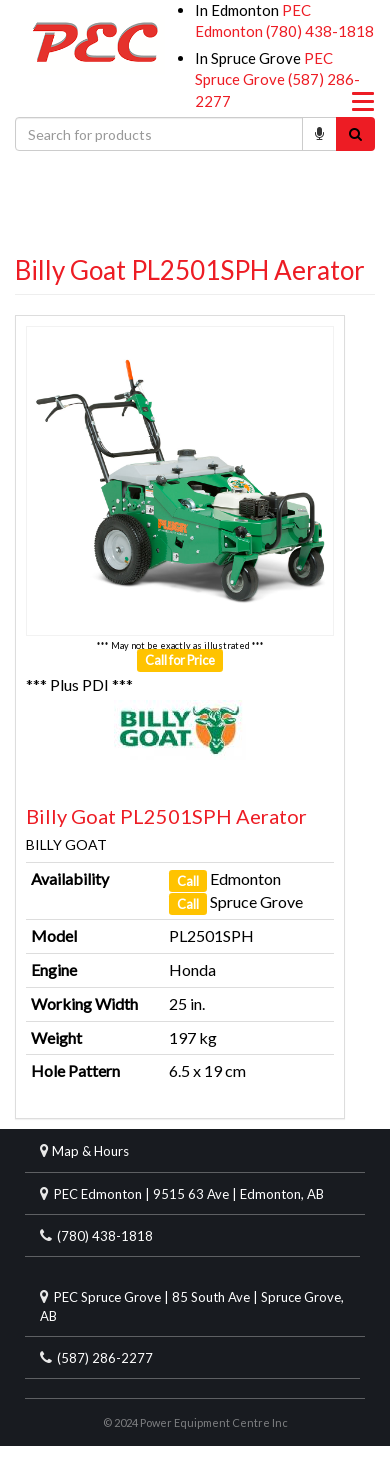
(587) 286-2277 (105, 1358)
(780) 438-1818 (320, 31)
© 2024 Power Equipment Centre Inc (195, 1422)
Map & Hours (90, 1151)
